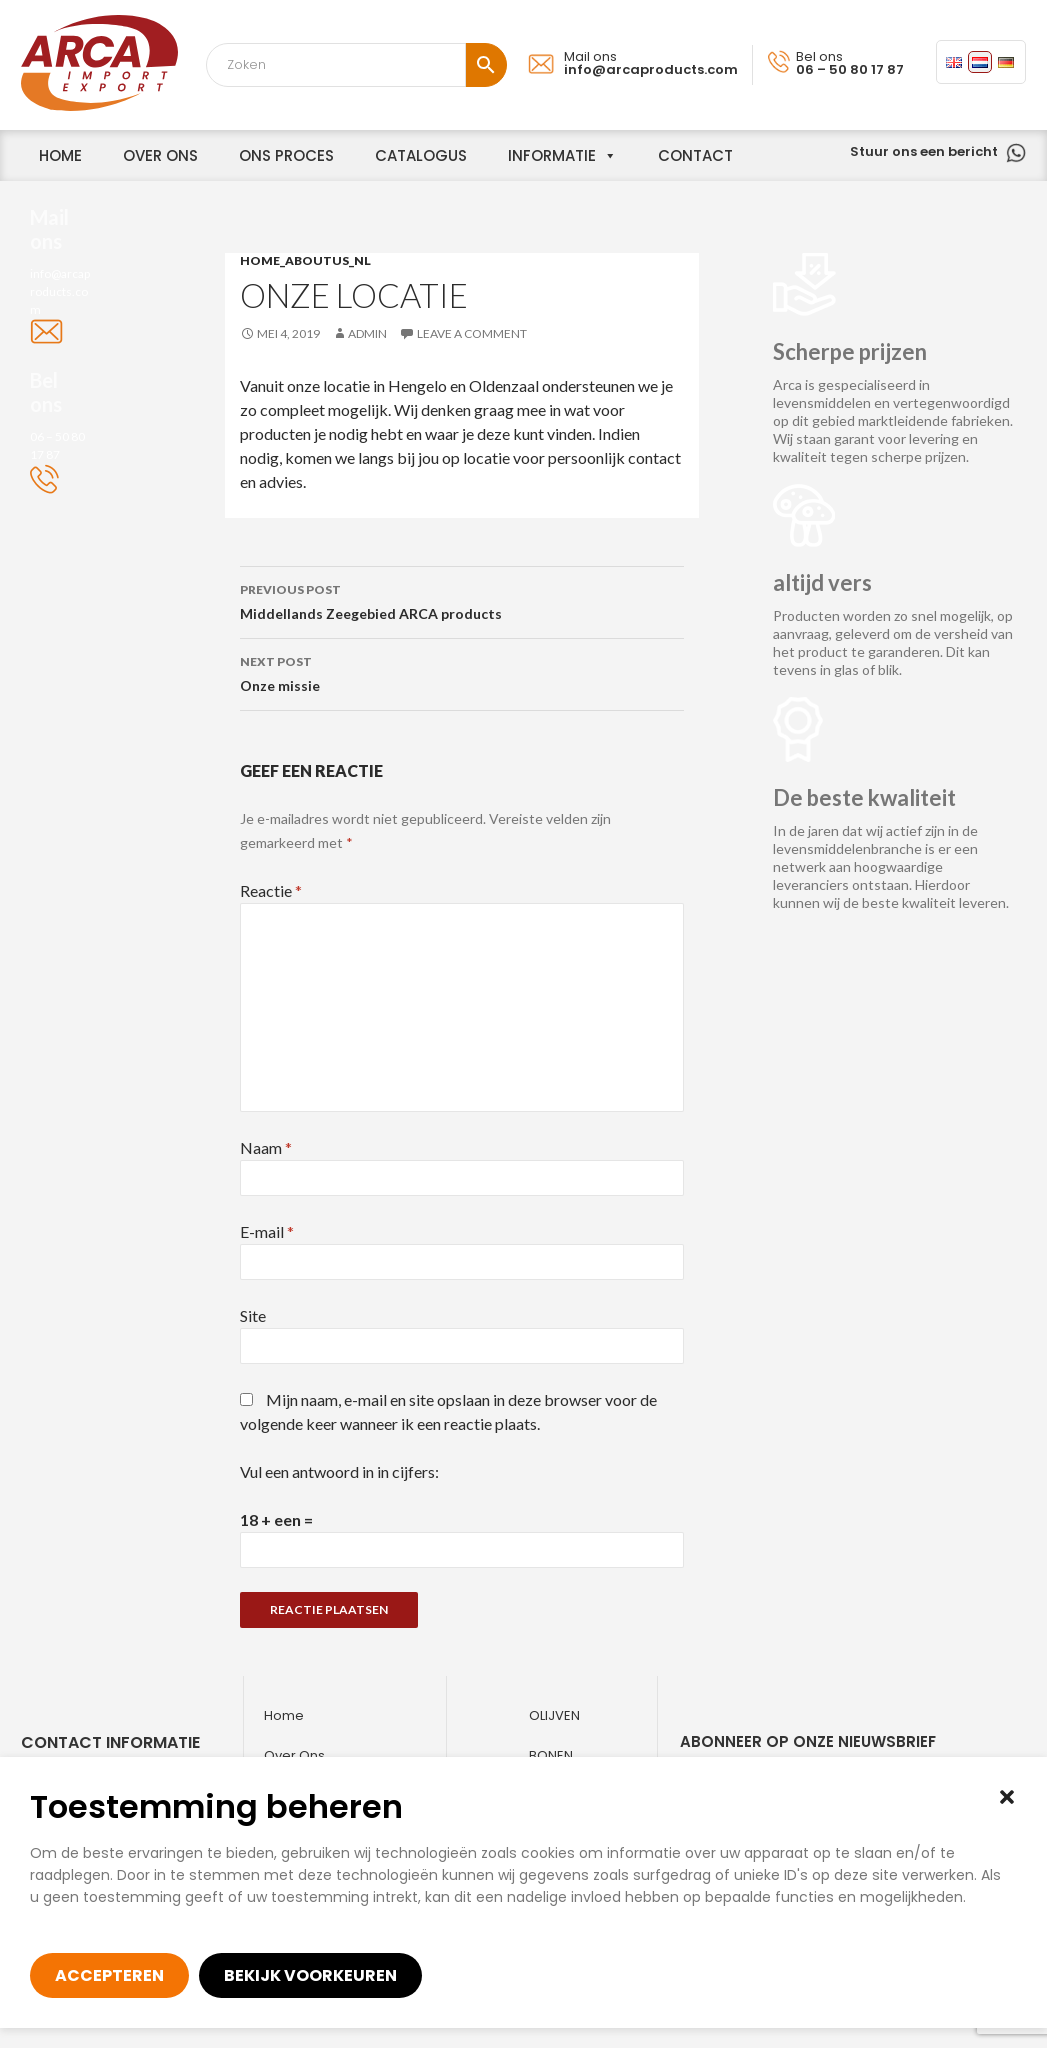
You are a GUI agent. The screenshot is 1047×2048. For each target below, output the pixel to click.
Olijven (554, 1715)
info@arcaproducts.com (651, 69)
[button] (1007, 1797)
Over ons (294, 1755)
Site (253, 1315)
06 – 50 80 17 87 (850, 69)
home (60, 155)
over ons (160, 155)
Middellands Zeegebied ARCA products (462, 600)
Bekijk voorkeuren (310, 1975)
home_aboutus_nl (305, 260)
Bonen (551, 1755)
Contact (695, 155)
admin (367, 333)
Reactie (271, 890)
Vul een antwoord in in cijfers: (339, 1471)
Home (284, 1715)
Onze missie (462, 672)
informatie (552, 155)
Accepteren (109, 1975)
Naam (266, 1147)
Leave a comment (472, 333)
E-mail (267, 1231)
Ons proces (286, 155)
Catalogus (421, 155)
